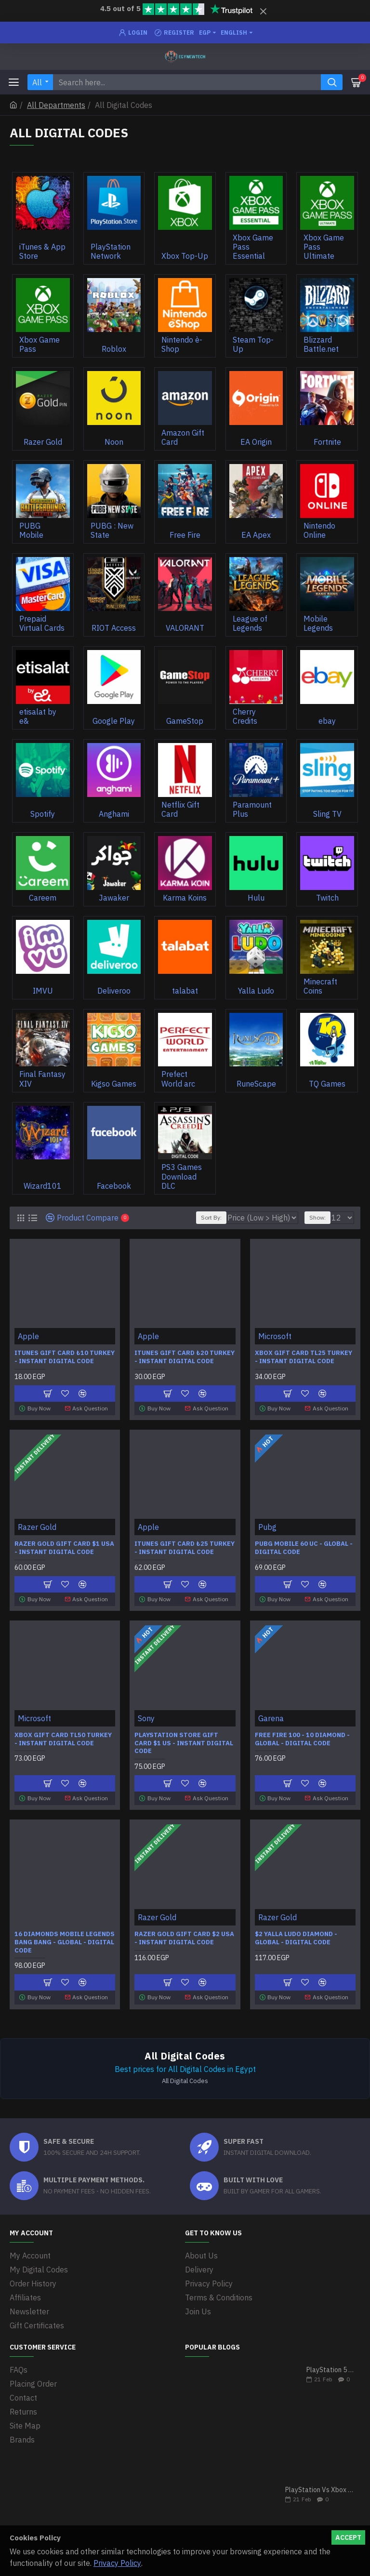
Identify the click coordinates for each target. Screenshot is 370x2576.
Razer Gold (37, 1527)
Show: (317, 1217)
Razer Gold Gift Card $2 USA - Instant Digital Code (184, 1938)
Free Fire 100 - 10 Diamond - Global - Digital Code (302, 1739)
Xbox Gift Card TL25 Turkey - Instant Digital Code (303, 1357)
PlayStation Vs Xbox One (319, 2489)
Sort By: (211, 1217)
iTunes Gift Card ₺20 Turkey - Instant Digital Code (184, 1357)
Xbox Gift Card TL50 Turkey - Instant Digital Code (63, 1739)
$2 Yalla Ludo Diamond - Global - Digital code (296, 1938)
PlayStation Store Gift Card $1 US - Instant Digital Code (183, 1743)
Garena (271, 1718)
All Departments (56, 105)
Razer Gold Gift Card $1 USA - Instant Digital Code (64, 1548)
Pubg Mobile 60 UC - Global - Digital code (304, 1548)
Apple (28, 1336)
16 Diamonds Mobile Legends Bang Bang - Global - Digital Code (64, 1942)
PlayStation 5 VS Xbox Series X (330, 2369)
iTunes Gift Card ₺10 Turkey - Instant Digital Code (64, 1357)
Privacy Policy (117, 2563)
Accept (348, 2537)
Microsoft (274, 1336)
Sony (146, 1718)
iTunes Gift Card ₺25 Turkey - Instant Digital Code (184, 1548)
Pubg (267, 1527)
